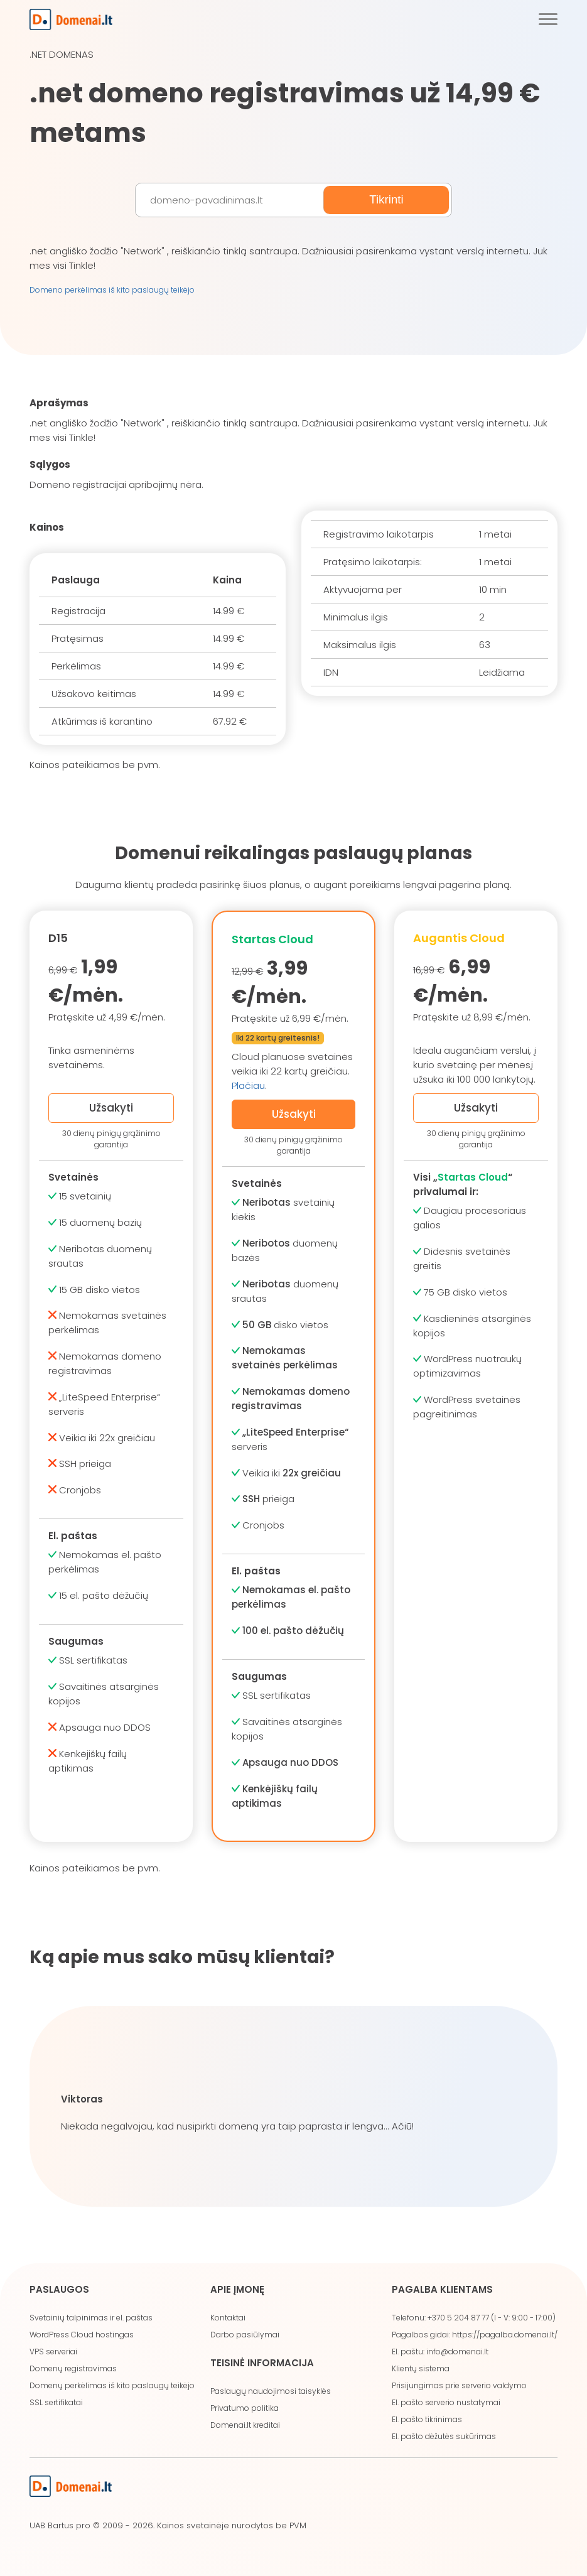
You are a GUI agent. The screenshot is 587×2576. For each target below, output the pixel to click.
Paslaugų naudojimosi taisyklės (270, 2391)
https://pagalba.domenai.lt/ (504, 2334)
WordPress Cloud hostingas (82, 2334)
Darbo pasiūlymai (244, 2334)
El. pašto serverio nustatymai (446, 2402)
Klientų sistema (421, 2368)
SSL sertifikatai (56, 2402)
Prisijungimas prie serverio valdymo (459, 2385)
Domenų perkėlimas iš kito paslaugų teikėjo (112, 2385)
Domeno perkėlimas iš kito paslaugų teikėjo (112, 289)
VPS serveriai (53, 2351)
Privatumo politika (244, 2408)
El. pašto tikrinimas (427, 2419)
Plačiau (248, 1085)
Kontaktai (227, 2317)
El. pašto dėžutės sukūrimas (444, 2436)
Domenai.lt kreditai (245, 2425)
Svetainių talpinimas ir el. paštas (91, 2317)
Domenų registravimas (73, 2368)
